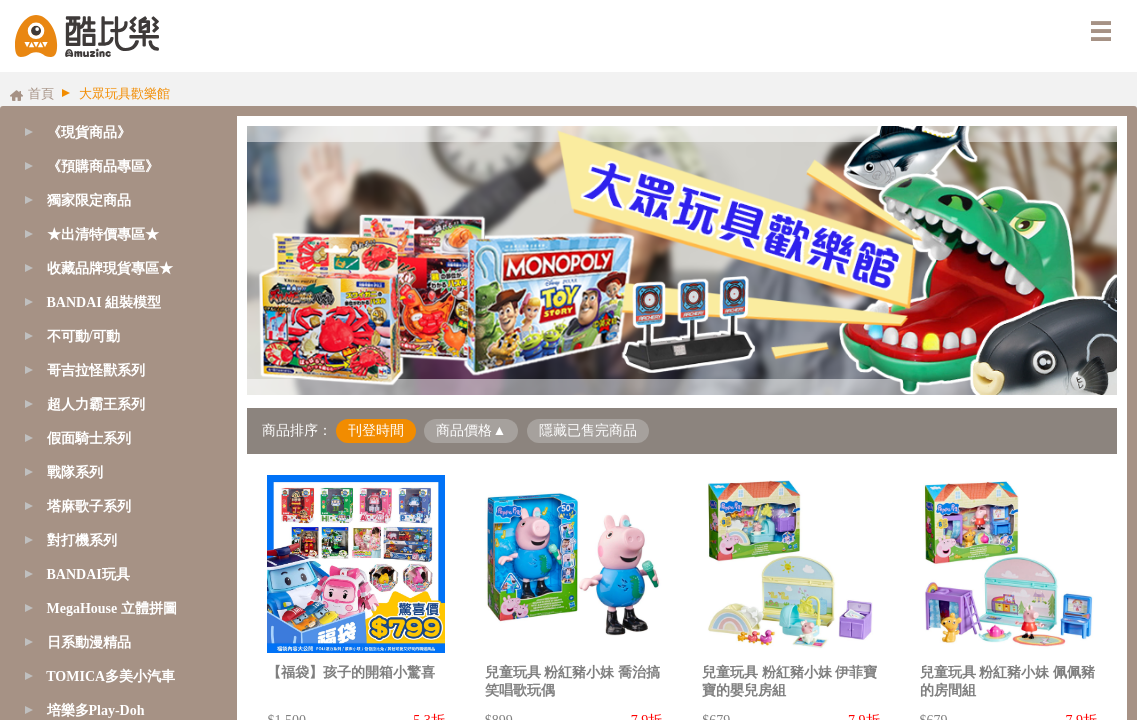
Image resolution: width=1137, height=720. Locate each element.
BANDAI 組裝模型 (104, 302)
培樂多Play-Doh (96, 710)
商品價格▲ (471, 430)
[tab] (113, 167)
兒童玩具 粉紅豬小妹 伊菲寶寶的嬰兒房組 (789, 681)
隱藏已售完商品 (588, 430)
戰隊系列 (75, 472)
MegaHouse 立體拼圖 (112, 608)
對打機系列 (82, 540)
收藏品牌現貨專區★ (110, 268)
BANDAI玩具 (88, 574)
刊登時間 (376, 430)
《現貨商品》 (89, 132)
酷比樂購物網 (87, 36)
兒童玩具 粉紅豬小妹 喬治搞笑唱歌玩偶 (572, 681)
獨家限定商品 (89, 200)
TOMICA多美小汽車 (110, 676)
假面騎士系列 (89, 438)
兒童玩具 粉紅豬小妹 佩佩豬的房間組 (1007, 681)
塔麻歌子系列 (89, 506)
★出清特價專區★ (103, 234)
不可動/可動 (84, 336)
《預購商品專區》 (103, 166)
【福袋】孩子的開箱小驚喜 (351, 672)
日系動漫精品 (89, 642)
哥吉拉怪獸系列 (96, 370)
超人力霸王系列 (96, 404)
